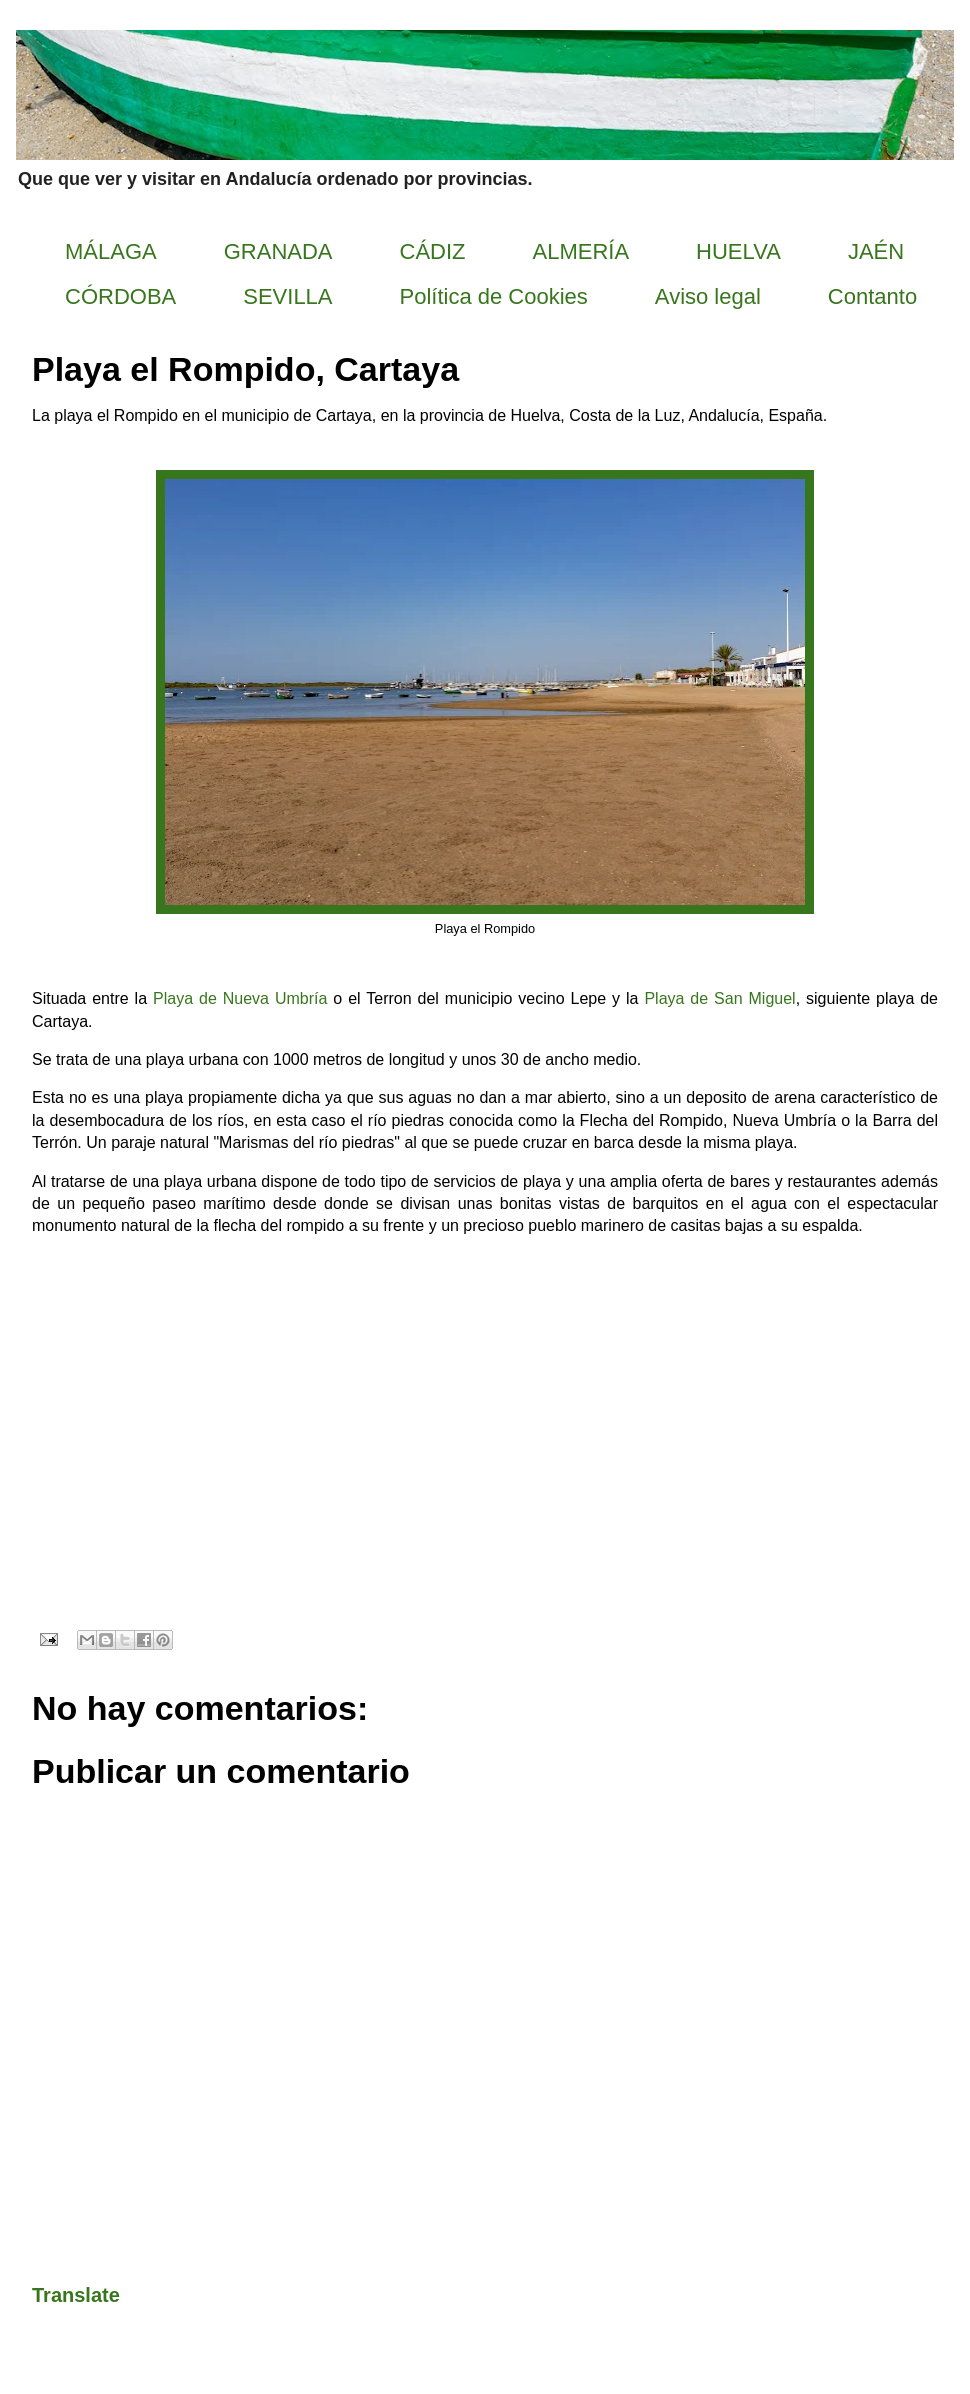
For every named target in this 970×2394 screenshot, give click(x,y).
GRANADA (278, 251)
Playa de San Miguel (719, 998)
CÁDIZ (433, 251)
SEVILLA (287, 296)
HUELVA (738, 251)
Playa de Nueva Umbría (240, 998)
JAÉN (876, 251)
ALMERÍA (581, 251)
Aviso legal (708, 296)
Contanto (872, 296)
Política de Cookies (494, 296)
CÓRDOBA (120, 296)
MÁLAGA (111, 251)
